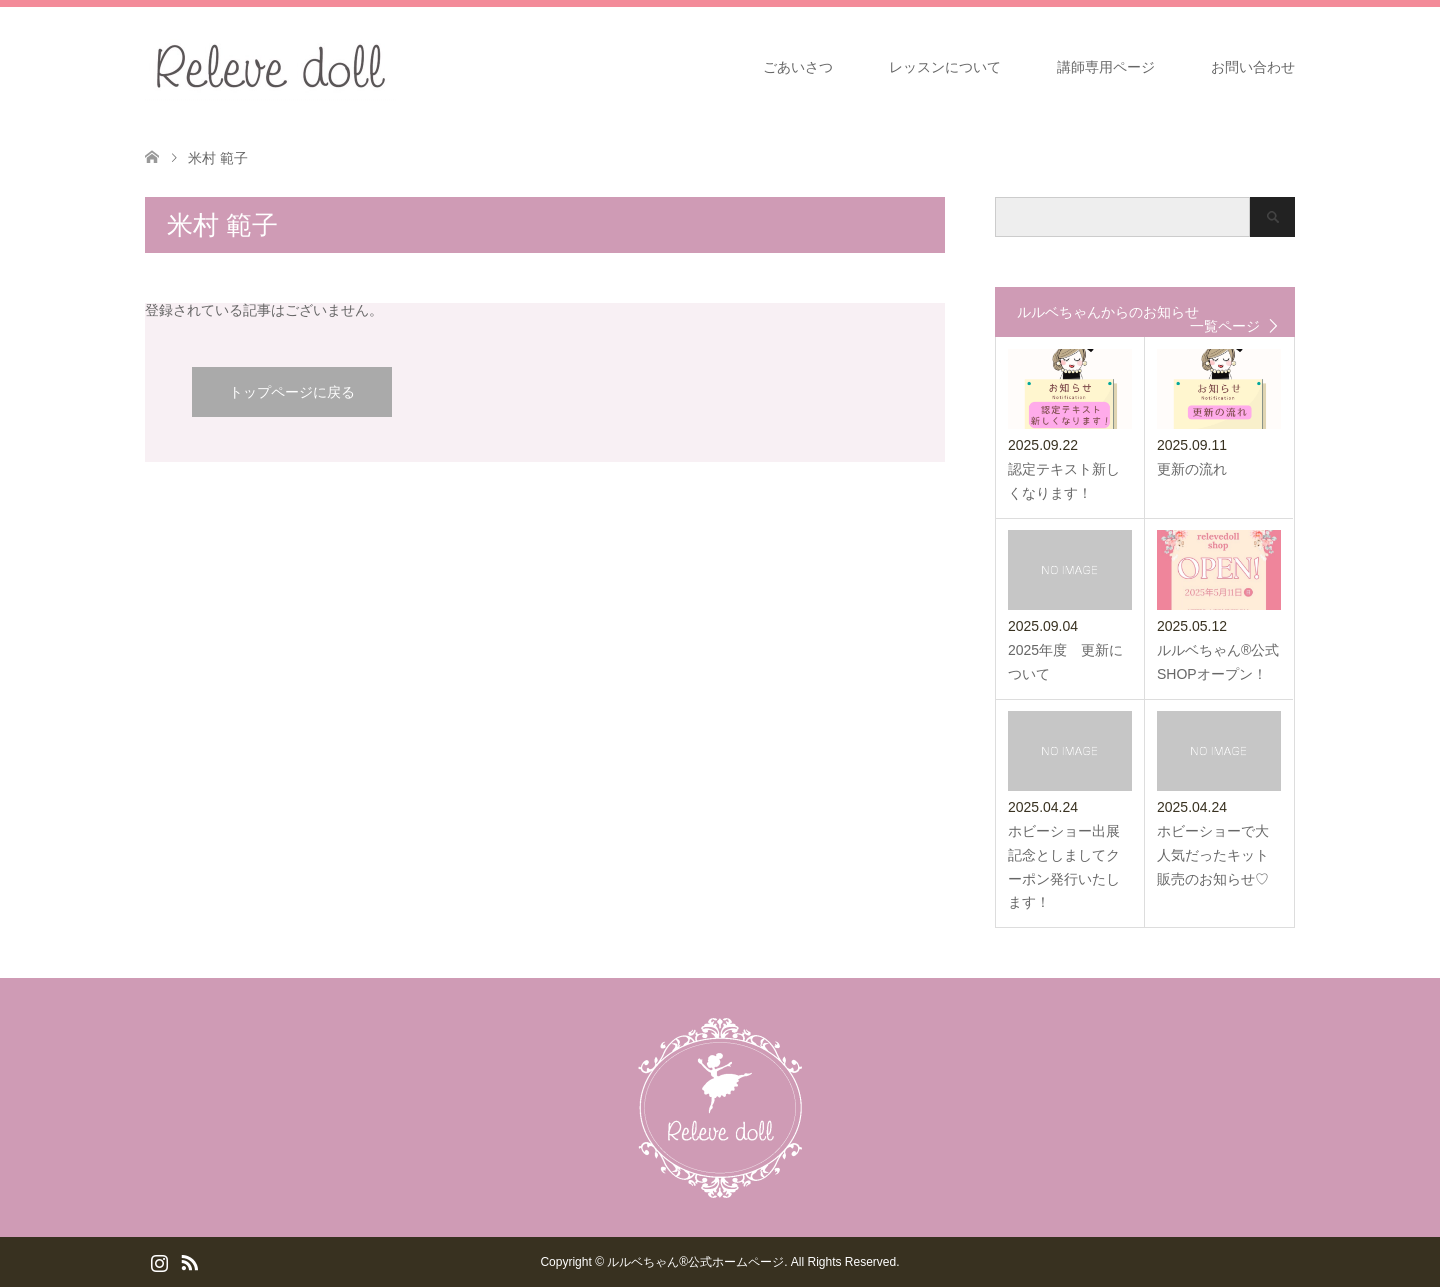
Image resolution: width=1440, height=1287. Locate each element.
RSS (189, 1261)
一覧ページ (1225, 326)
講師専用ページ (1106, 67)
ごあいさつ (798, 67)
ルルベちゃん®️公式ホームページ (695, 1262)
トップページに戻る (292, 392)
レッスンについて (945, 67)
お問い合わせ (1253, 67)
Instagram (159, 1261)
